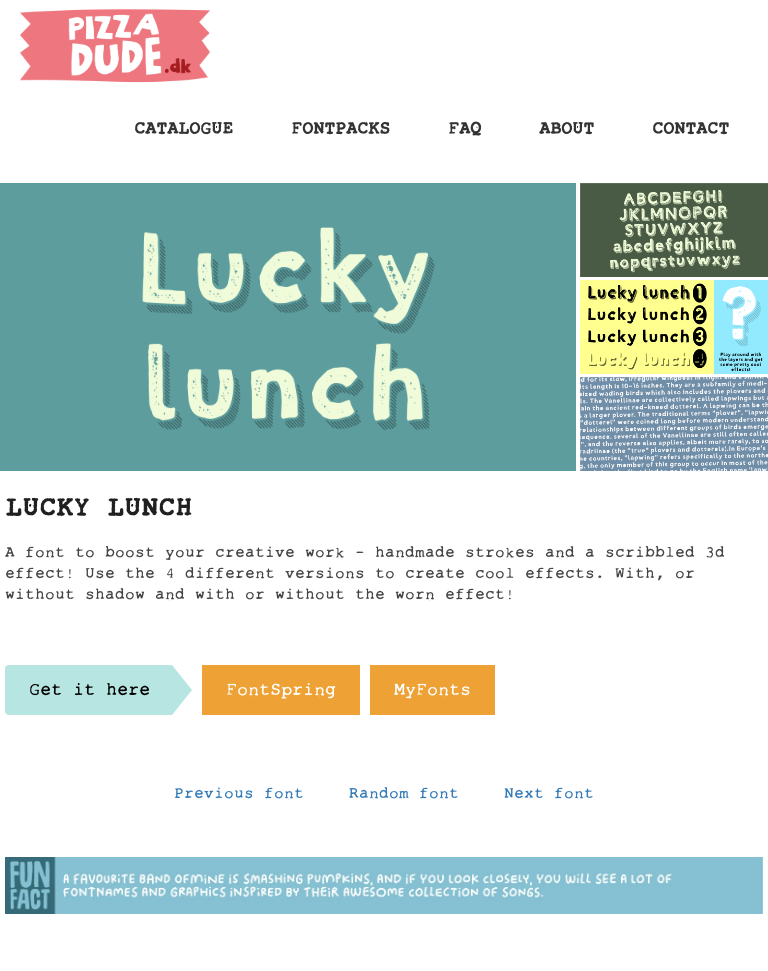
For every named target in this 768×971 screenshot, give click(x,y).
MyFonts (432, 695)
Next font (549, 798)
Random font (404, 798)
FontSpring (281, 695)
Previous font (239, 798)
